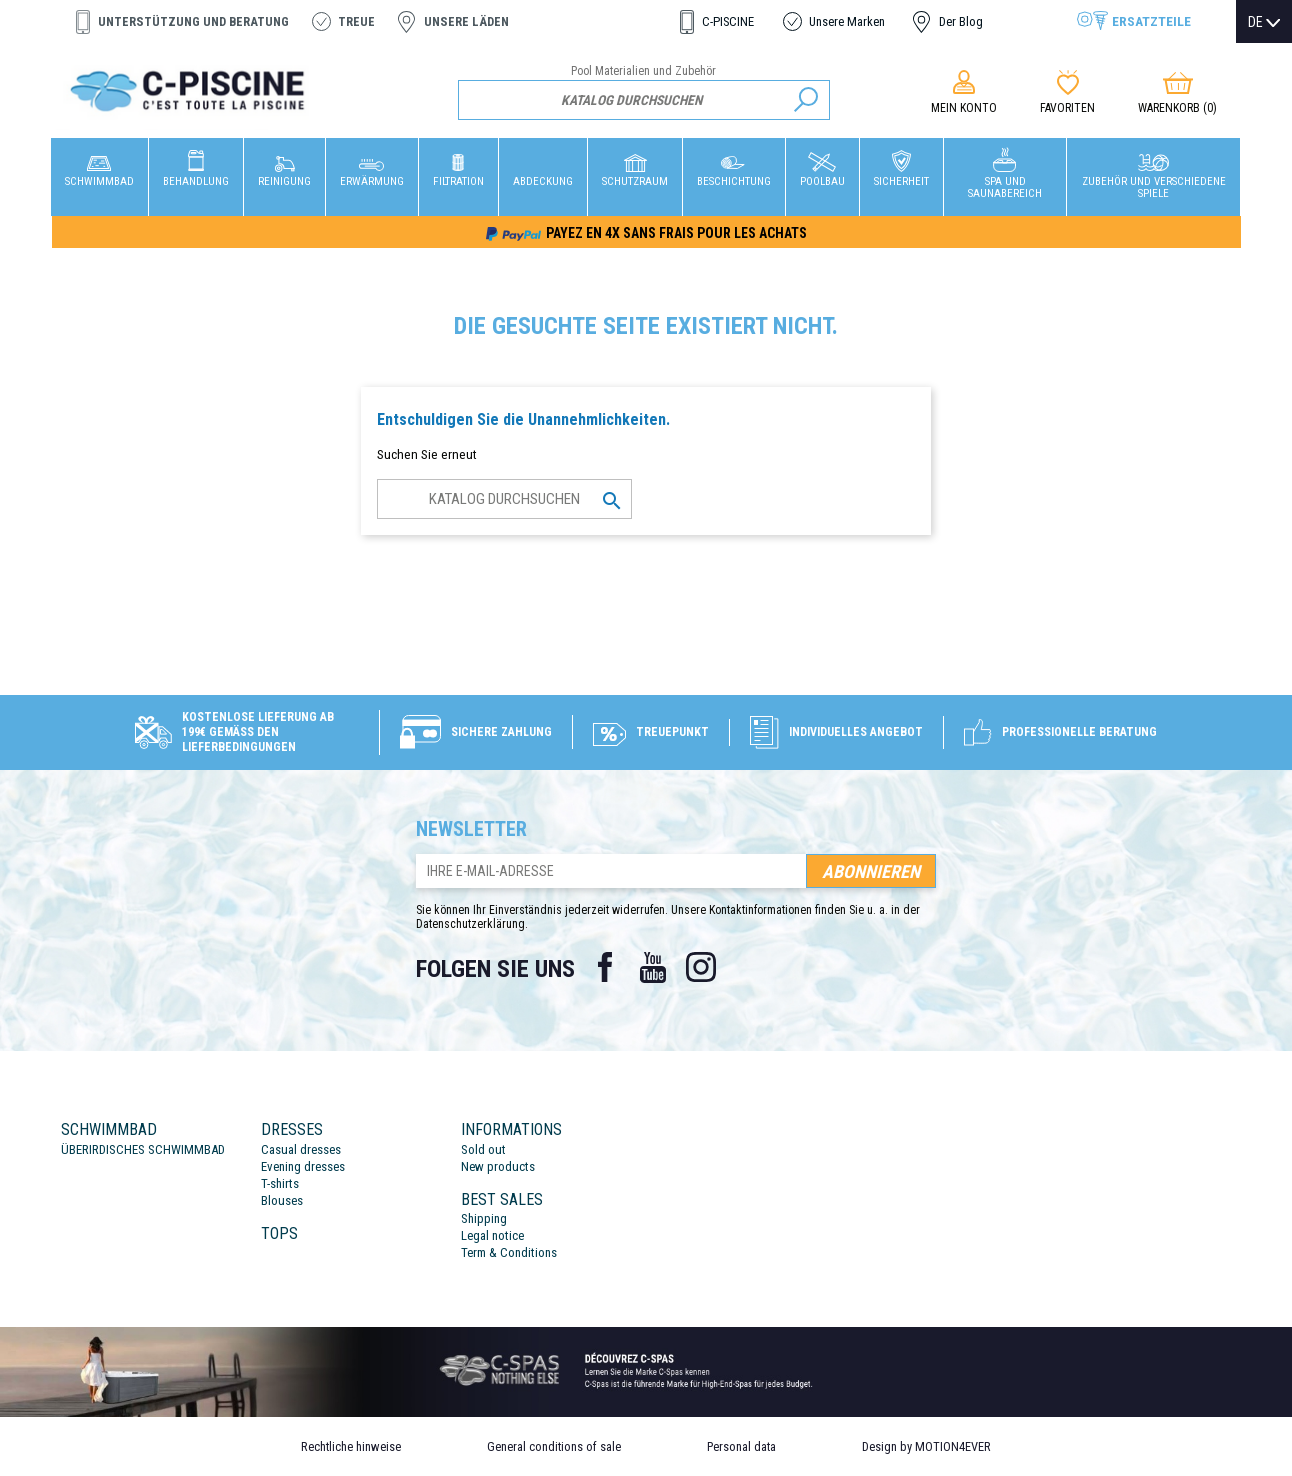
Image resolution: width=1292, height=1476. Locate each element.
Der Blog (961, 21)
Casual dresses (301, 1149)
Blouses (282, 1200)
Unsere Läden (466, 21)
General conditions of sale (554, 1446)
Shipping (484, 1218)
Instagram (701, 967)
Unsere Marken (847, 21)
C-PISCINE (728, 21)
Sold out (483, 1149)
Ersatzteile (1151, 21)
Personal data (741, 1446)
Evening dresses (303, 1166)
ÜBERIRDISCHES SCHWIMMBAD (143, 1149)
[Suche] (644, 100)
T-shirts (280, 1183)
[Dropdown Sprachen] (1264, 22)
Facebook (605, 967)
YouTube (653, 967)
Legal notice (492, 1235)
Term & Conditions (509, 1252)
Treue (356, 21)
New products (498, 1166)
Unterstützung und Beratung (193, 21)
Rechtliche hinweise (351, 1446)
